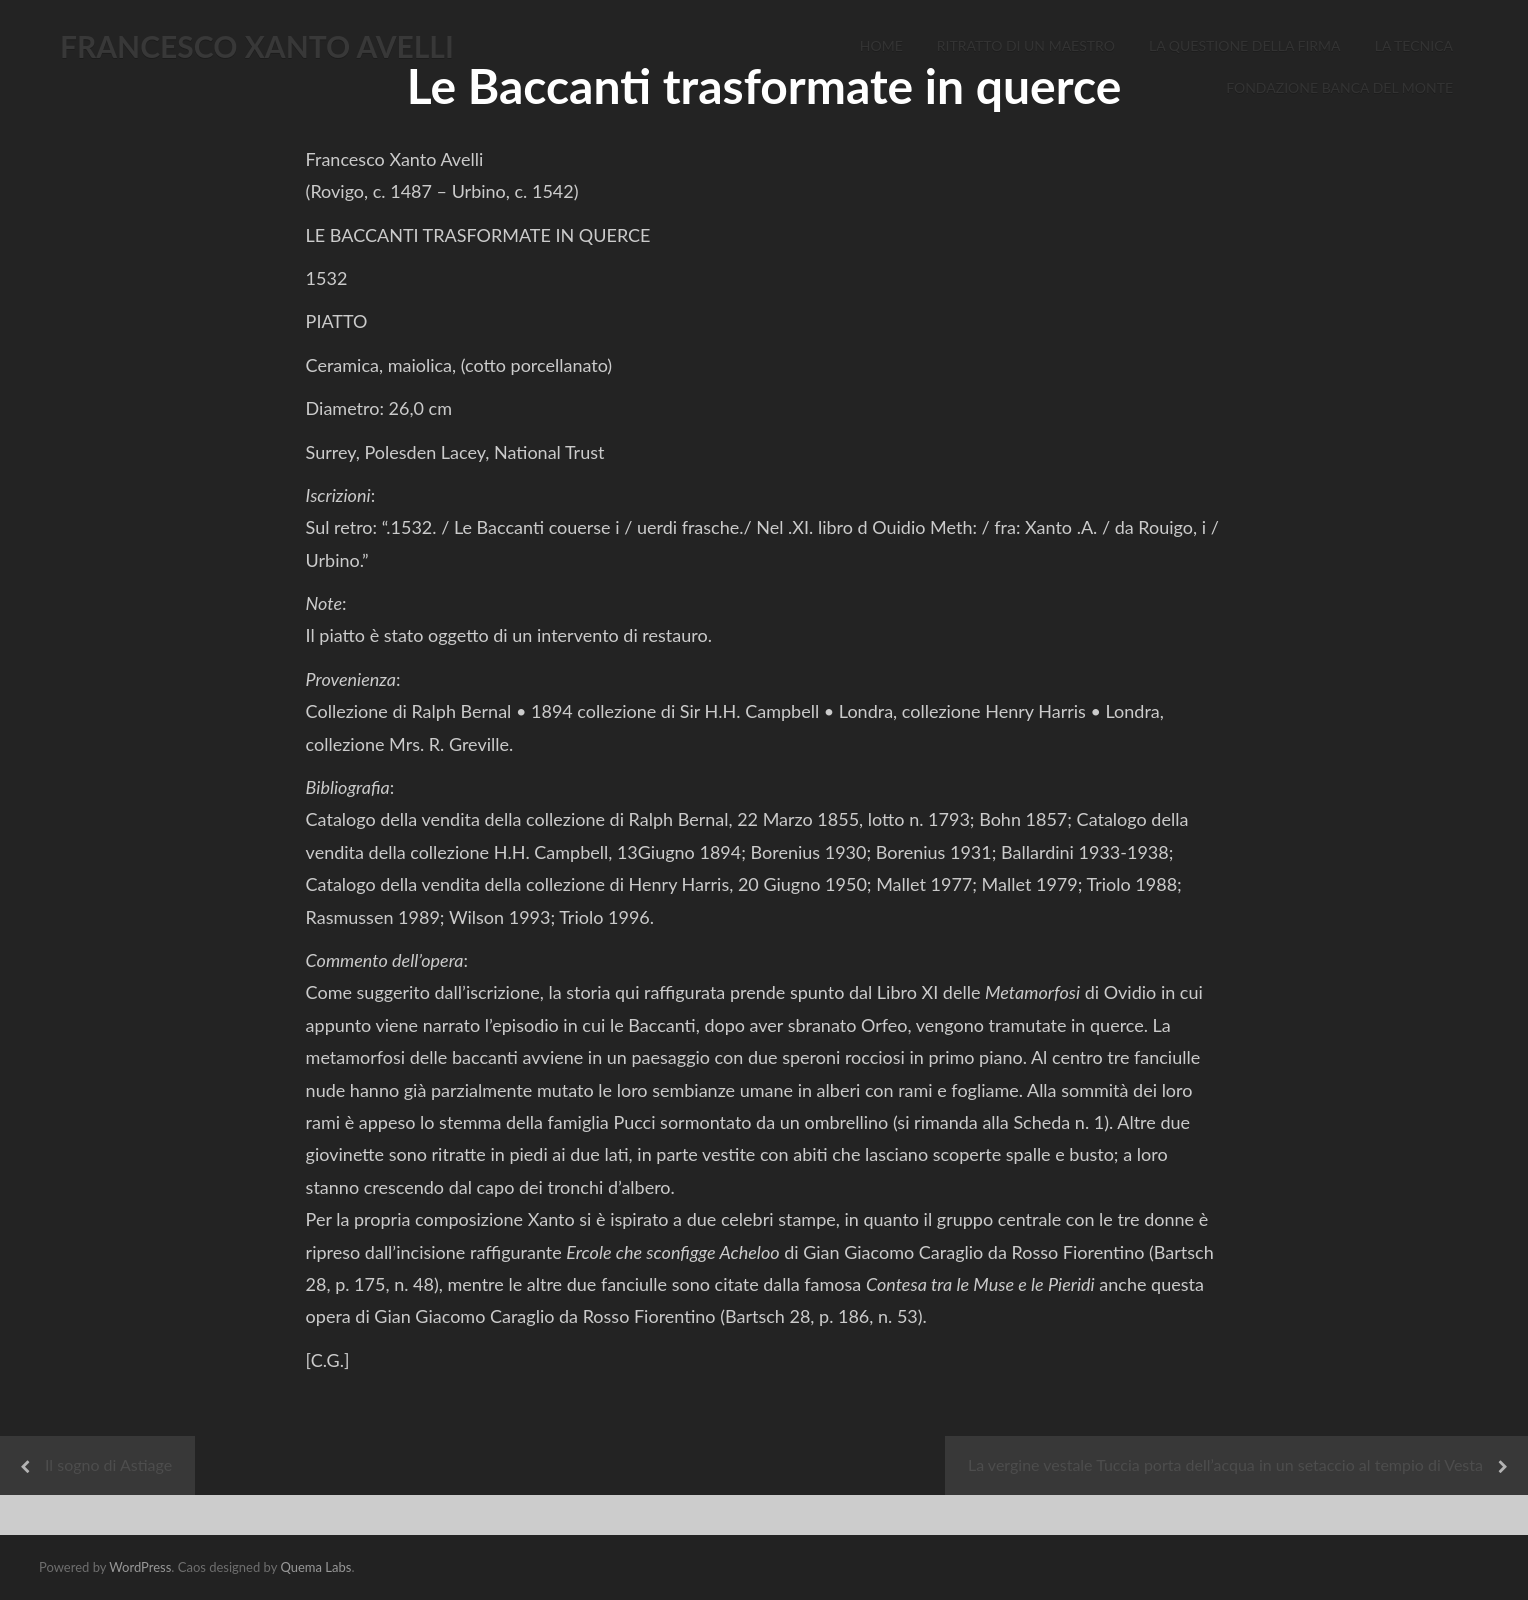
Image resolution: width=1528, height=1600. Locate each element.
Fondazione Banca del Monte (1339, 87)
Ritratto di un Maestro (1026, 45)
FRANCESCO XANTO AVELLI (257, 46)
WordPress (140, 1567)
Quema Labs (315, 1567)
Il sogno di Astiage (108, 1464)
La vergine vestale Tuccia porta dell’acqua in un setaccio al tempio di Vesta (1225, 1464)
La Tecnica (1414, 45)
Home (881, 45)
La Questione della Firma (1245, 45)
